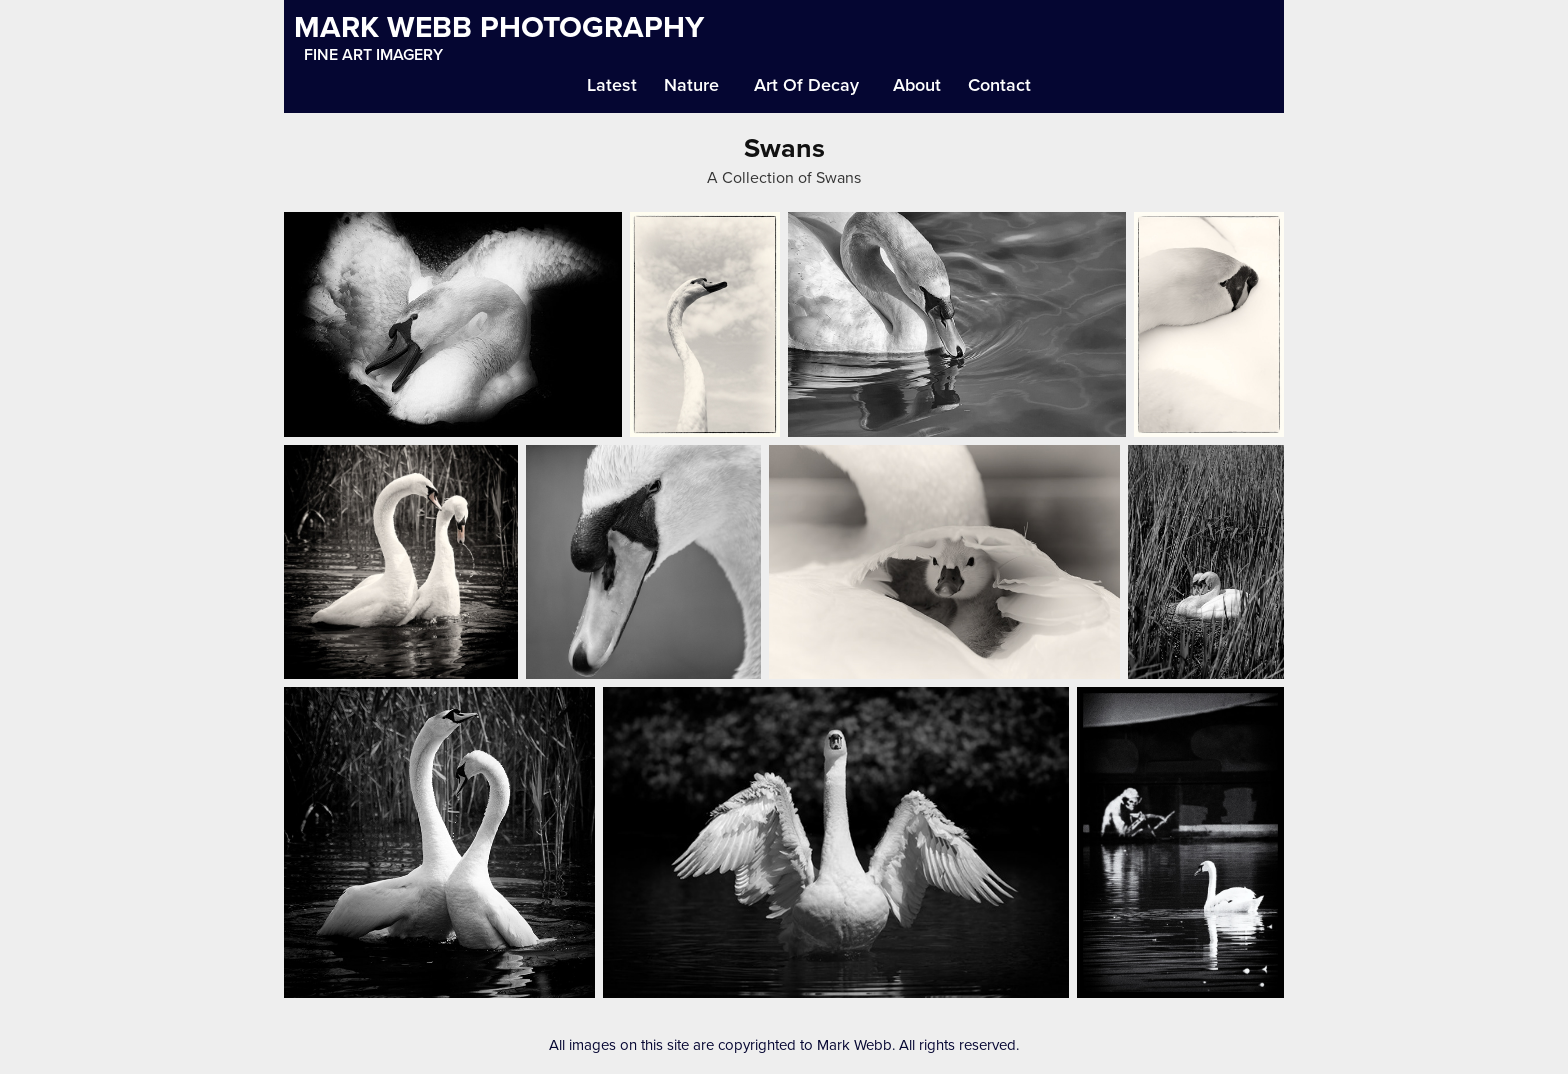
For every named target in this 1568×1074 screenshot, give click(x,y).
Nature (691, 84)
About (917, 84)
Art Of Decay (806, 84)
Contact (999, 84)
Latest (612, 84)
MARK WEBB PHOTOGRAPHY (499, 26)
